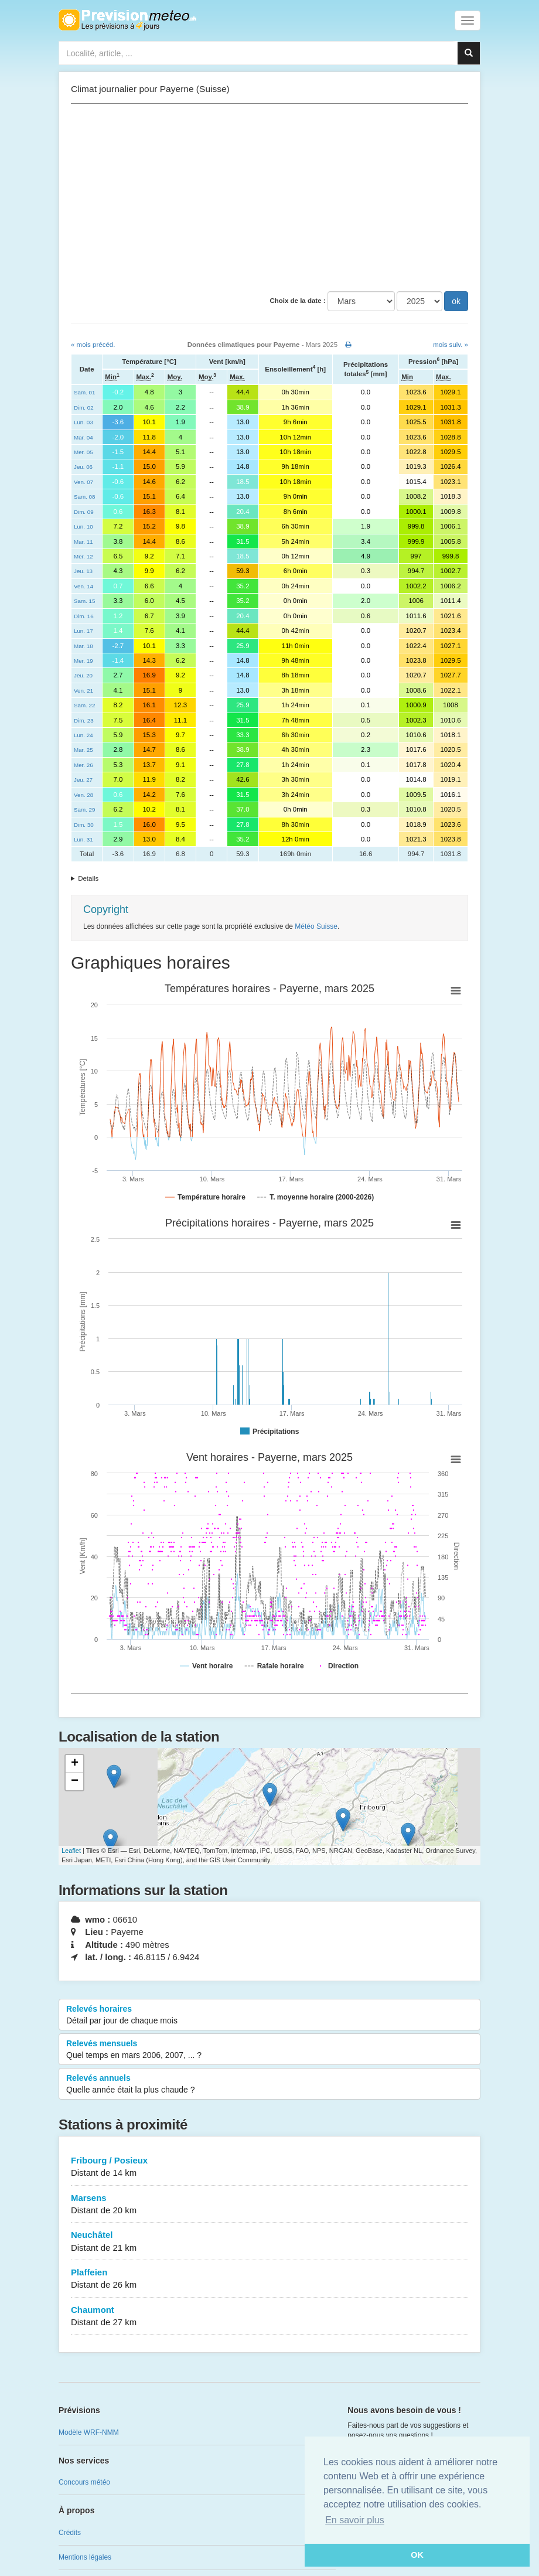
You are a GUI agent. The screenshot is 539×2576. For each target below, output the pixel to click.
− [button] (75, 1781)
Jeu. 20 (83, 675)
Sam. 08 (84, 496)
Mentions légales (85, 2557)
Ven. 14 (83, 586)
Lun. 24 (83, 735)
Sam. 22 (84, 705)
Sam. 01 (84, 392)
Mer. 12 (83, 556)
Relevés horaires (269, 2015)
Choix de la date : (297, 300)
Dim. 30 (84, 825)
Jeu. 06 (83, 467)
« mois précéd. (93, 344)
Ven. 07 (83, 482)
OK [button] (417, 2555)
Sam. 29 (84, 809)
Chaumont (269, 2317)
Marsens (269, 2205)
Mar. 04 (83, 437)
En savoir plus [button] (354, 2520)
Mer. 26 (83, 765)
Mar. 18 (83, 646)
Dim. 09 (84, 512)
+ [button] (75, 1764)
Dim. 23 (84, 720)
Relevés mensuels (269, 2050)
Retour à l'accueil (127, 20)
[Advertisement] (269, 197)
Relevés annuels (269, 2084)
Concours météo (84, 2482)
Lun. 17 (83, 631)
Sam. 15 (84, 601)
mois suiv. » (450, 344)
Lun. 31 (83, 839)
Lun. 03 (83, 422)
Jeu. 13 (83, 571)
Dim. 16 (84, 616)
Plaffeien (269, 2279)
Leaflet (71, 1850)
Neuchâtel (269, 2242)
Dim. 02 (84, 407)
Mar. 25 (83, 750)
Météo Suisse (316, 926)
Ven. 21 (83, 690)
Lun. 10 (83, 526)
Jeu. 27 (83, 779)
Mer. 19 (83, 660)
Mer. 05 (83, 452)
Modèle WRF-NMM (89, 2432)
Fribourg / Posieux (269, 2167)
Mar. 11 (83, 542)
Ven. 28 (83, 795)
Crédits (70, 2533)
